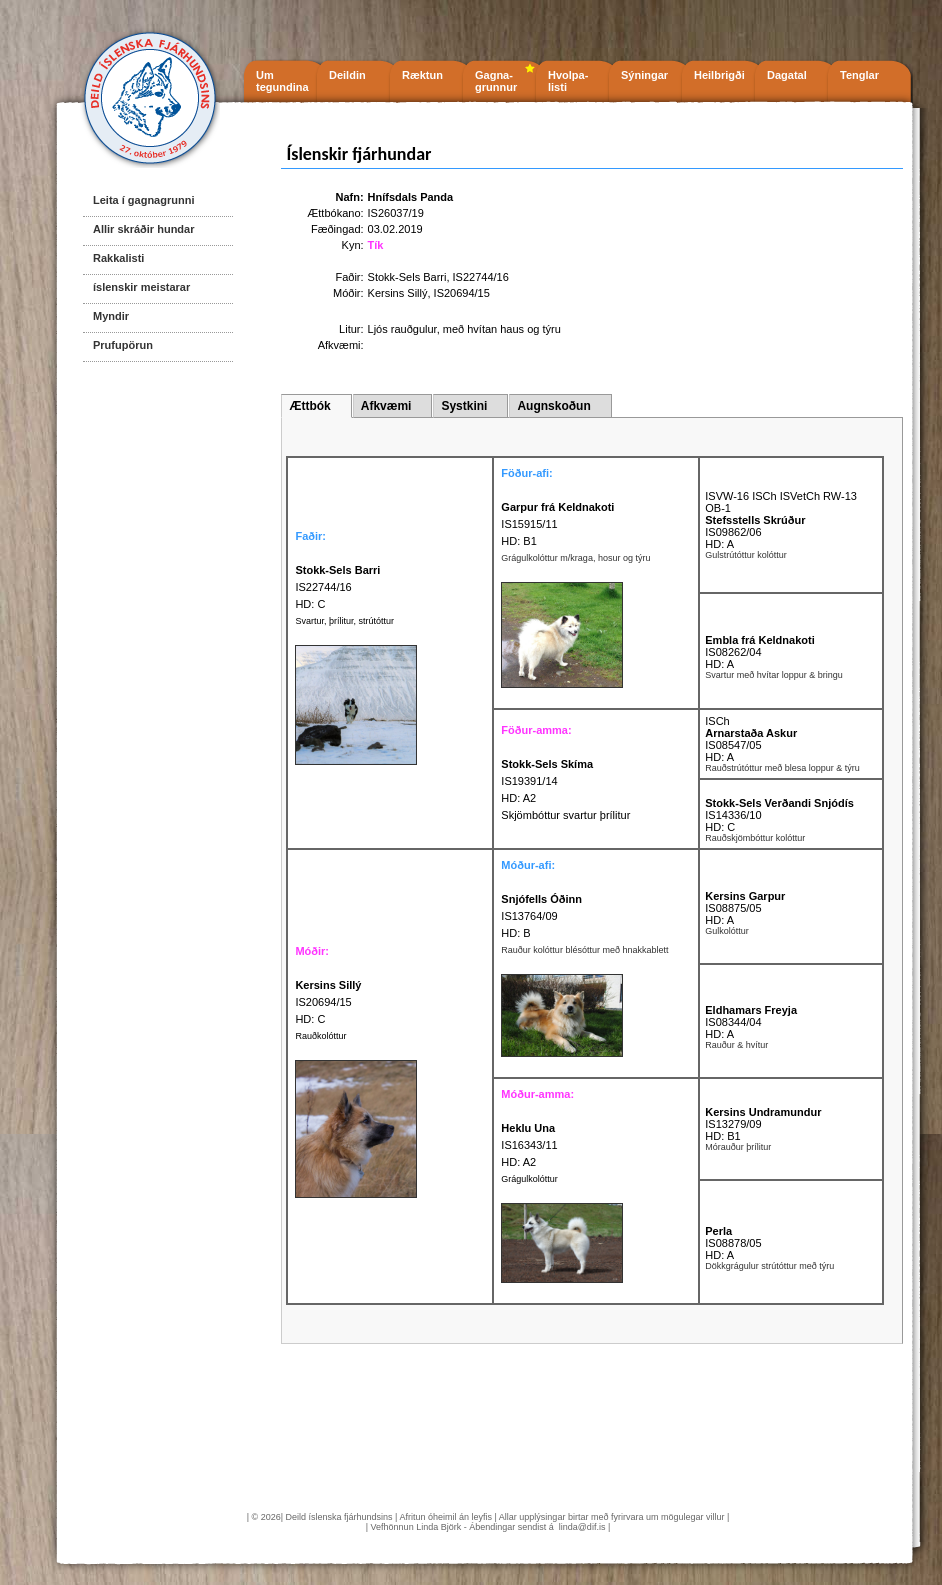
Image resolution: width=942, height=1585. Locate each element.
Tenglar (859, 75)
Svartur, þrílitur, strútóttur (344, 621)
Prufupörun (123, 345)
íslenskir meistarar (141, 287)
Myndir (111, 316)
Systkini (464, 406)
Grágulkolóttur (529, 1179)
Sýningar (644, 75)
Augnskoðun (553, 406)
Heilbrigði (719, 75)
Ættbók (309, 406)
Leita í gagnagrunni (143, 200)
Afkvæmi (386, 406)
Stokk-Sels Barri (407, 277)
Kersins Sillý (398, 293)
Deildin (347, 75)
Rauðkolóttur (320, 1036)
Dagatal (787, 75)
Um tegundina (282, 81)
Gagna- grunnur (496, 81)
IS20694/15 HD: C (328, 1002)
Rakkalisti (118, 258)
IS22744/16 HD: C (337, 587)
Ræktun (422, 75)
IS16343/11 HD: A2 (529, 1145)
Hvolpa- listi (568, 81)
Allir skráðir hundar (143, 229)
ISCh (717, 721)
